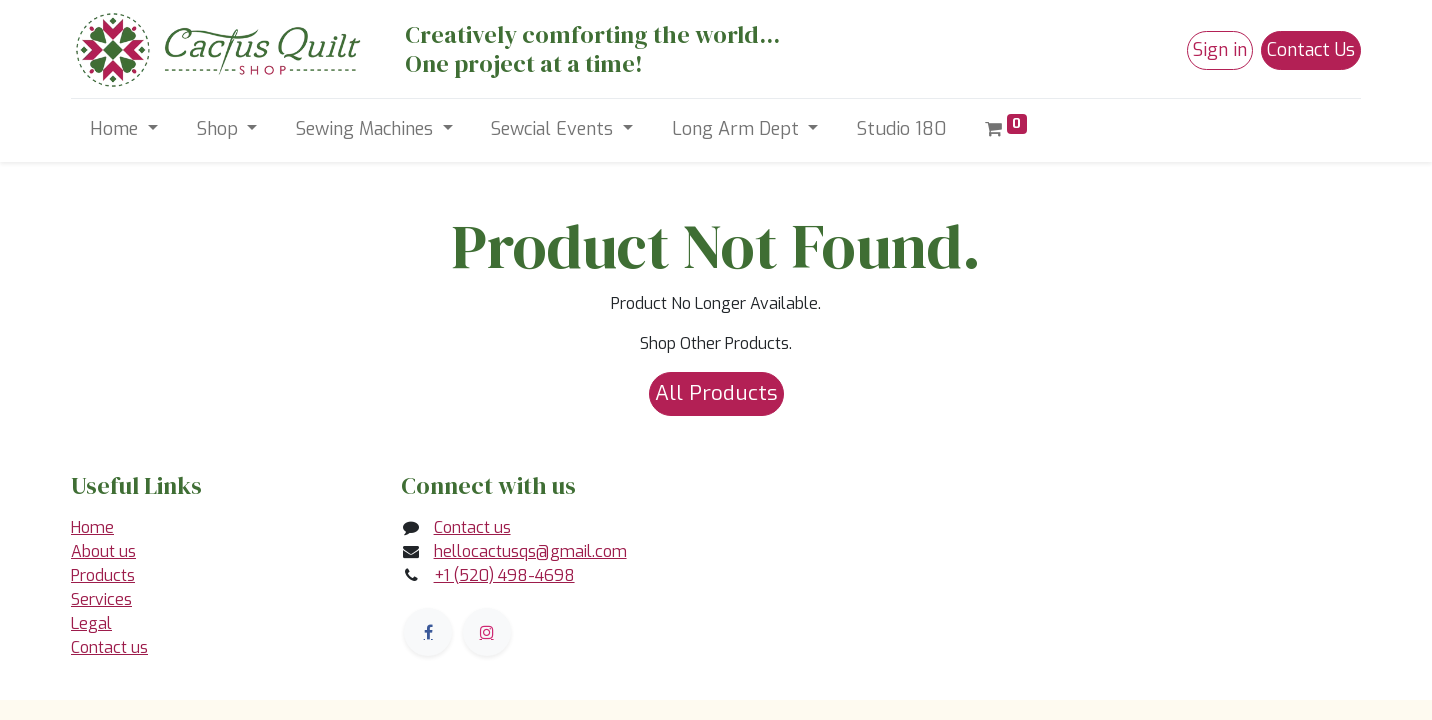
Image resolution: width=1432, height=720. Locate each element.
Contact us (109, 647)
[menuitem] (902, 129)
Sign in (1220, 50)
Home (92, 527)
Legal (91, 623)
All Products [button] (716, 393)
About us (103, 551)
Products (103, 575)
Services (101, 599)
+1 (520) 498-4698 (504, 575)
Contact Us (1311, 50)
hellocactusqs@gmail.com (530, 551)
